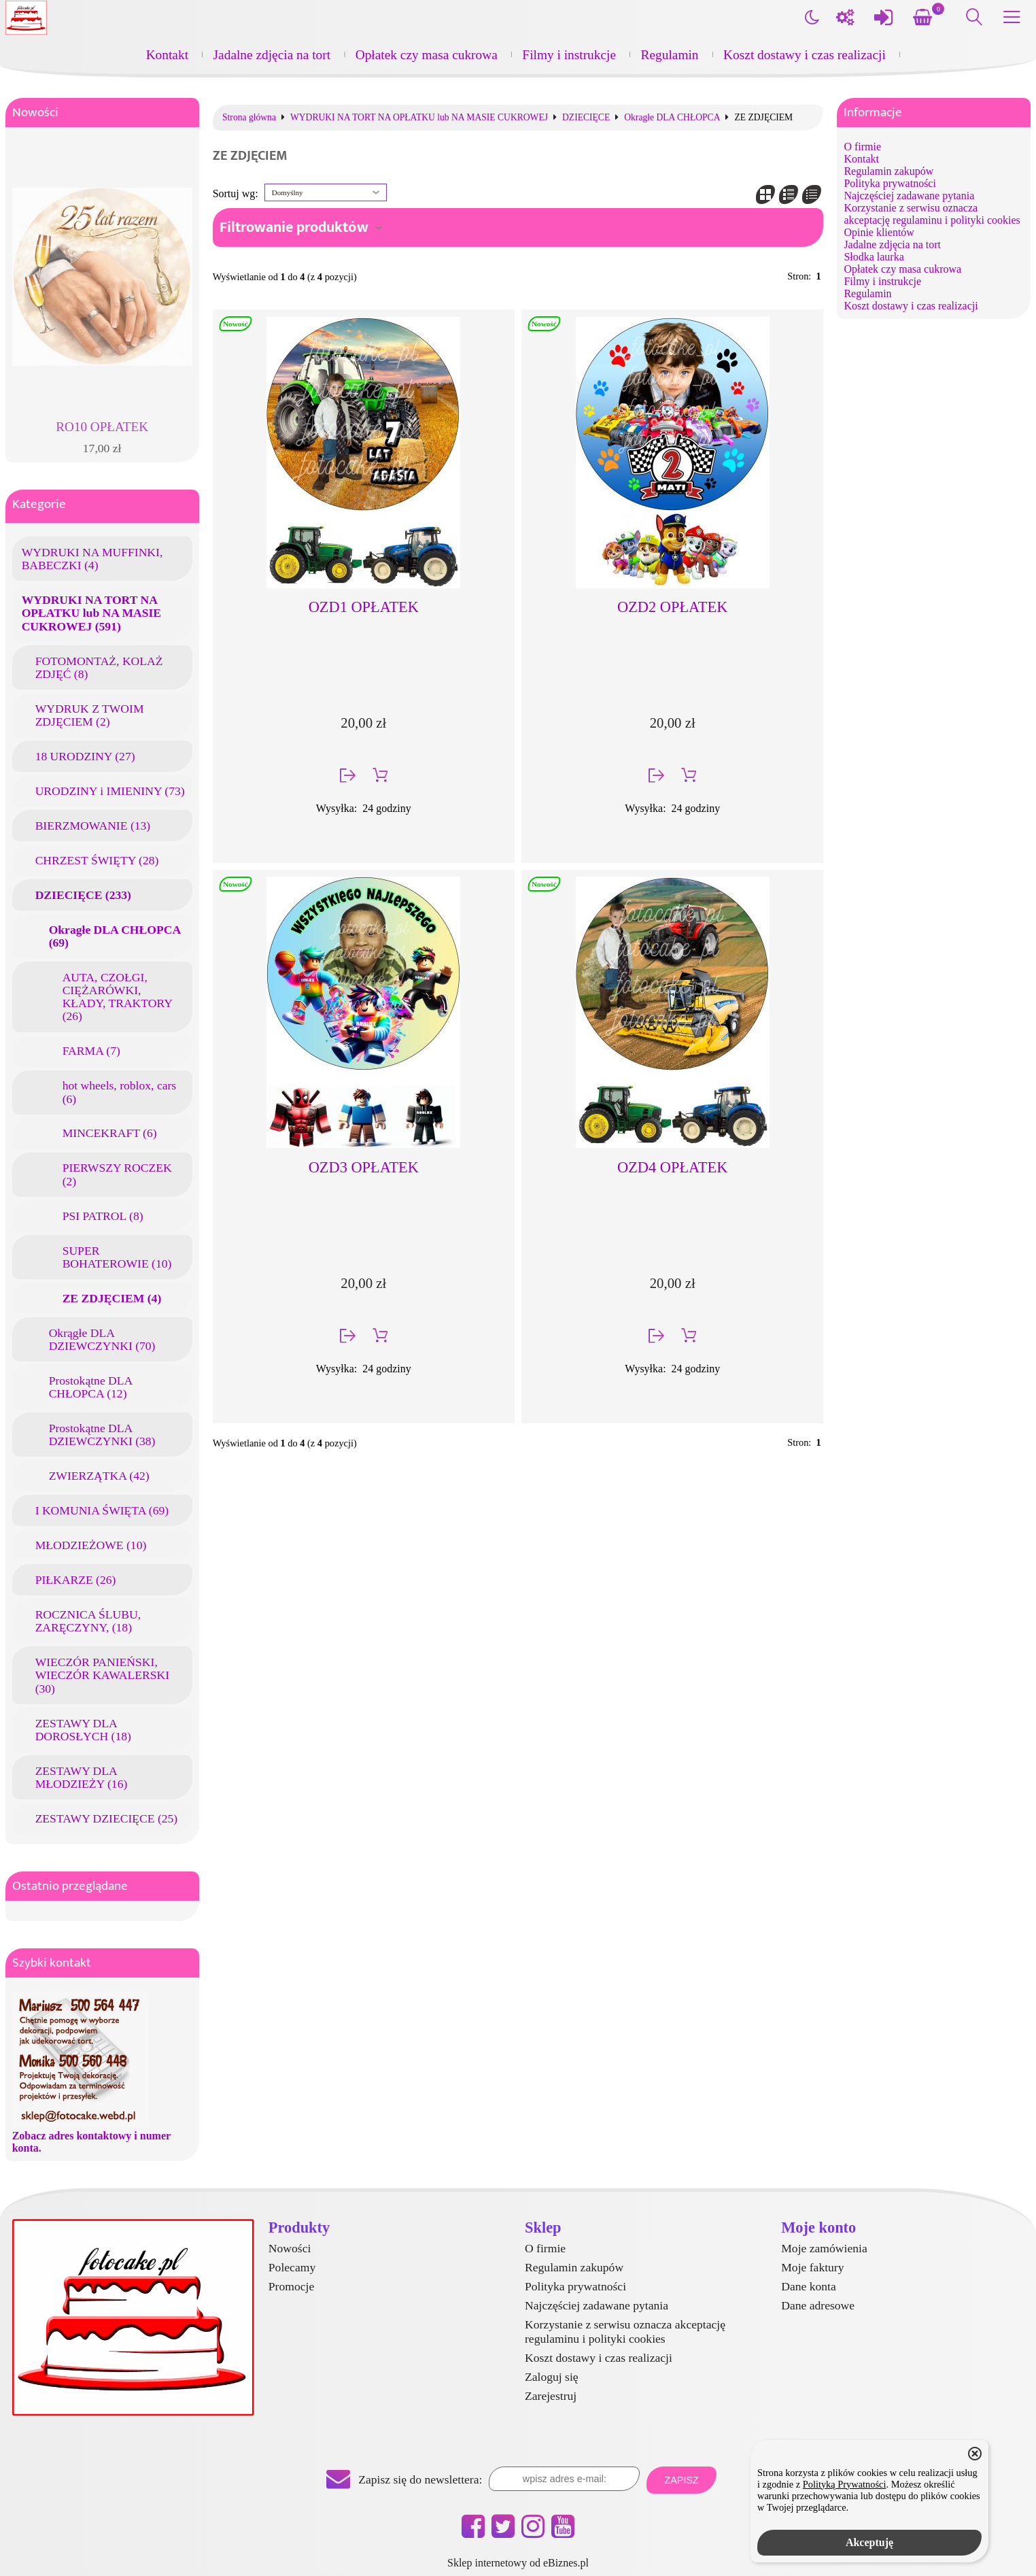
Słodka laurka (873, 256)
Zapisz (681, 2480)
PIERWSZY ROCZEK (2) (117, 1174)
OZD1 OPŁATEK (364, 606)
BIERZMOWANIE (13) (93, 825)
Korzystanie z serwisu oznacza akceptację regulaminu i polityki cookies (932, 214)
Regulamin (670, 55)
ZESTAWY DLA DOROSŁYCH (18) (83, 1729)
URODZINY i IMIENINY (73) (110, 791)
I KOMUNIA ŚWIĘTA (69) (102, 1510)
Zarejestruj (550, 2396)
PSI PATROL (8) (103, 1216)
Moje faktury (812, 2267)
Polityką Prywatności (844, 2484)
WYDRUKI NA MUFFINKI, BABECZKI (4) (92, 558)
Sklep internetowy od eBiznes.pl (518, 2563)
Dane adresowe (817, 2305)
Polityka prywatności (890, 183)
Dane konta (808, 2286)
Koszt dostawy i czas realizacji (804, 55)
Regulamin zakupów (888, 171)
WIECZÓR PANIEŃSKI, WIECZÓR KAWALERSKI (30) (102, 1675)
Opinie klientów (879, 232)
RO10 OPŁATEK (102, 427)
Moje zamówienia (824, 2248)
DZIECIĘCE (586, 117)
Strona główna (249, 117)
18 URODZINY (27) (85, 756)
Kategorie (39, 504)
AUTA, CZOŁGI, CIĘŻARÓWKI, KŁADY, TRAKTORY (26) (118, 996)
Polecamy (292, 2267)
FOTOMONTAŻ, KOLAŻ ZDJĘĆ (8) (99, 667)
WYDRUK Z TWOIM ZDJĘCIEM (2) (89, 715)
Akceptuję (869, 2542)
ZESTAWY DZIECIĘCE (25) (106, 1818)
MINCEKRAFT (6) (110, 1133)
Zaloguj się (552, 2377)
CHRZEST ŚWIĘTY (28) (97, 860)
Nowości (35, 112)
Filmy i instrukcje (569, 55)
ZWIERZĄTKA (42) (99, 1475)
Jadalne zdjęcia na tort (272, 55)
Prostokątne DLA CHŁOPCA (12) (91, 1387)
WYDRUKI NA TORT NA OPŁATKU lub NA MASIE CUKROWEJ (419, 117)
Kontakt (167, 55)
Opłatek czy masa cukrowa (427, 55)
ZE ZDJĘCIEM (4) (112, 1298)
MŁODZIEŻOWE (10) (91, 1545)
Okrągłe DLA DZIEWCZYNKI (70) (102, 1339)
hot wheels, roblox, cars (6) (120, 1092)
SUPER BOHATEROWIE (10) (117, 1257)
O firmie (862, 146)
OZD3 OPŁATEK (364, 1167)
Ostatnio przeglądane (70, 1886)
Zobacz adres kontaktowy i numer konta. (91, 2142)
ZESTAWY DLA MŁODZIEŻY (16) (81, 1777)
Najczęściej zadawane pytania (909, 195)
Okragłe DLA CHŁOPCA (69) (115, 936)
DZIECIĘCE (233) (83, 895)
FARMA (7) (91, 1050)
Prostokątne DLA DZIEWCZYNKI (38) (102, 1434)
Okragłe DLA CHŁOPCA (672, 117)
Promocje (291, 2286)
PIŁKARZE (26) (75, 1580)
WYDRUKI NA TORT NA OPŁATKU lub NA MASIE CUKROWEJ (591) (91, 612)
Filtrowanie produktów (294, 227)
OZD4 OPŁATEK (672, 1167)
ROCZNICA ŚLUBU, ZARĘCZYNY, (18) (88, 1621)
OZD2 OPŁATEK (672, 606)
